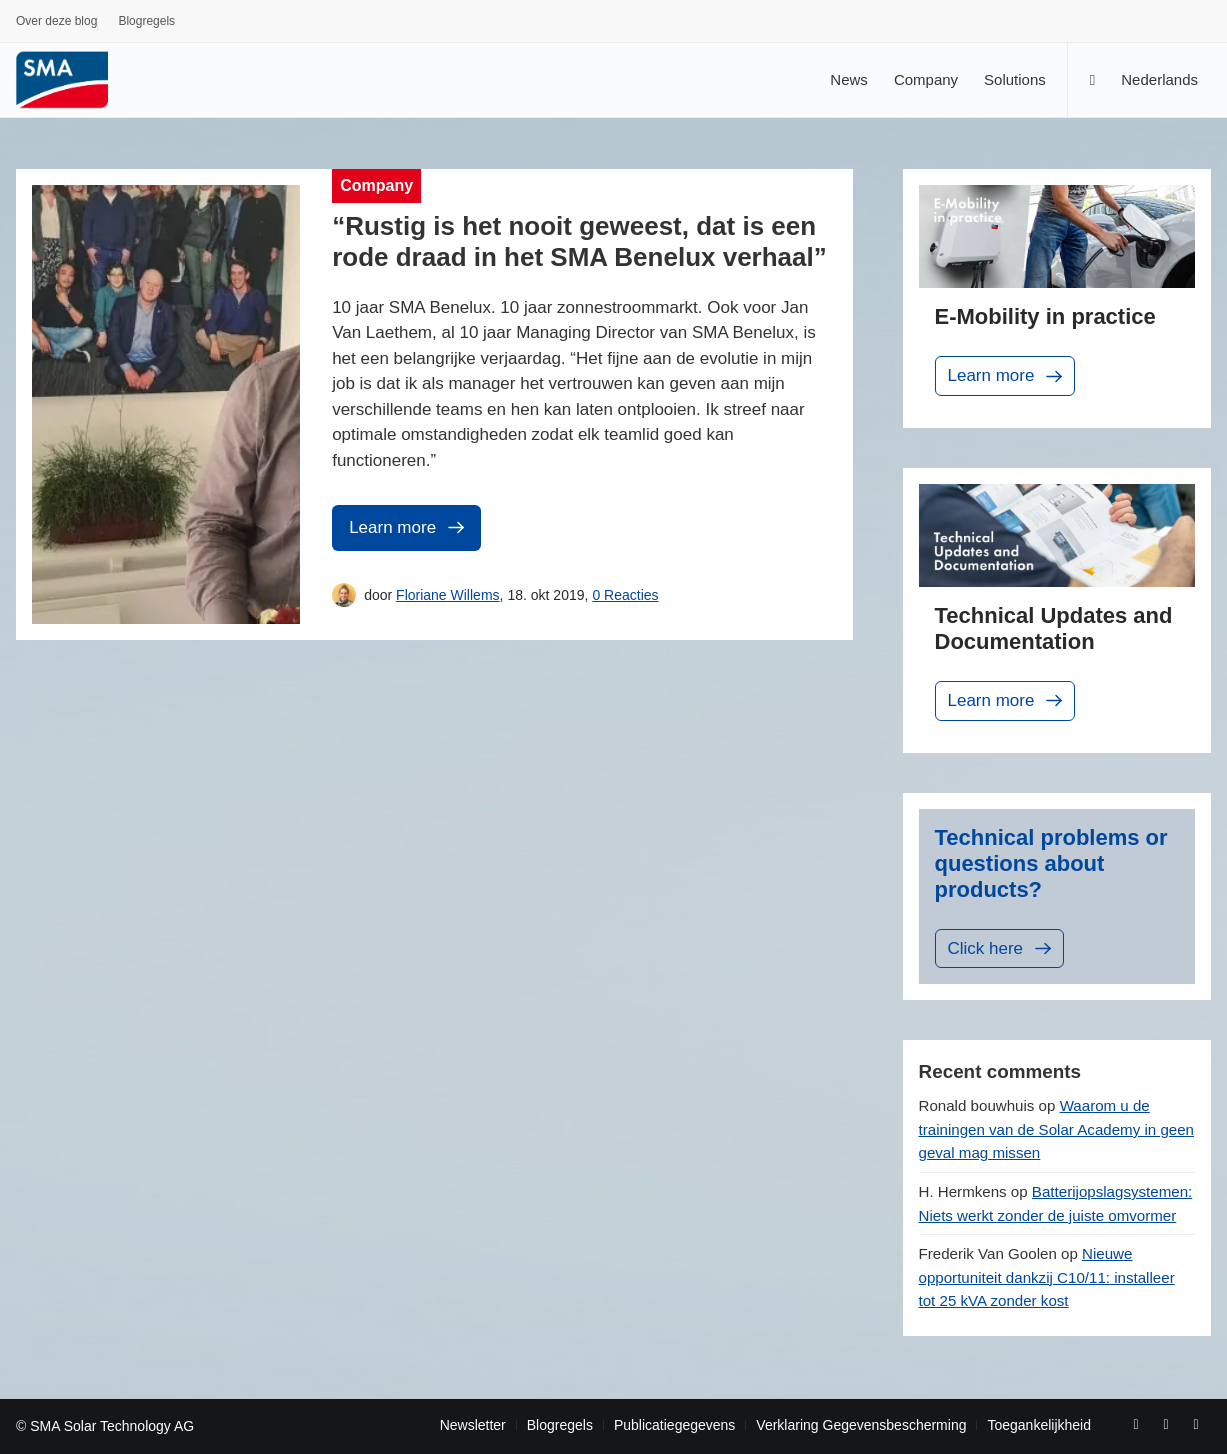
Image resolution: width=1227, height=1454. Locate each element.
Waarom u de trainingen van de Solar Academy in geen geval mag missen (1057, 1129)
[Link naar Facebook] (1136, 1424)
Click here (1002, 948)
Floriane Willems (447, 595)
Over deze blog (56, 21)
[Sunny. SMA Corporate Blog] (76, 79)
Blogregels (146, 21)
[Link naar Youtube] (1166, 1424)
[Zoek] (1092, 79)
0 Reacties (625, 595)
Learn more (408, 527)
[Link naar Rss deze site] (1196, 1424)
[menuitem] (57, 24)
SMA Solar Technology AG (112, 1426)
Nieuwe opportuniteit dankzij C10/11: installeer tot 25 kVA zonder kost (1047, 1277)
